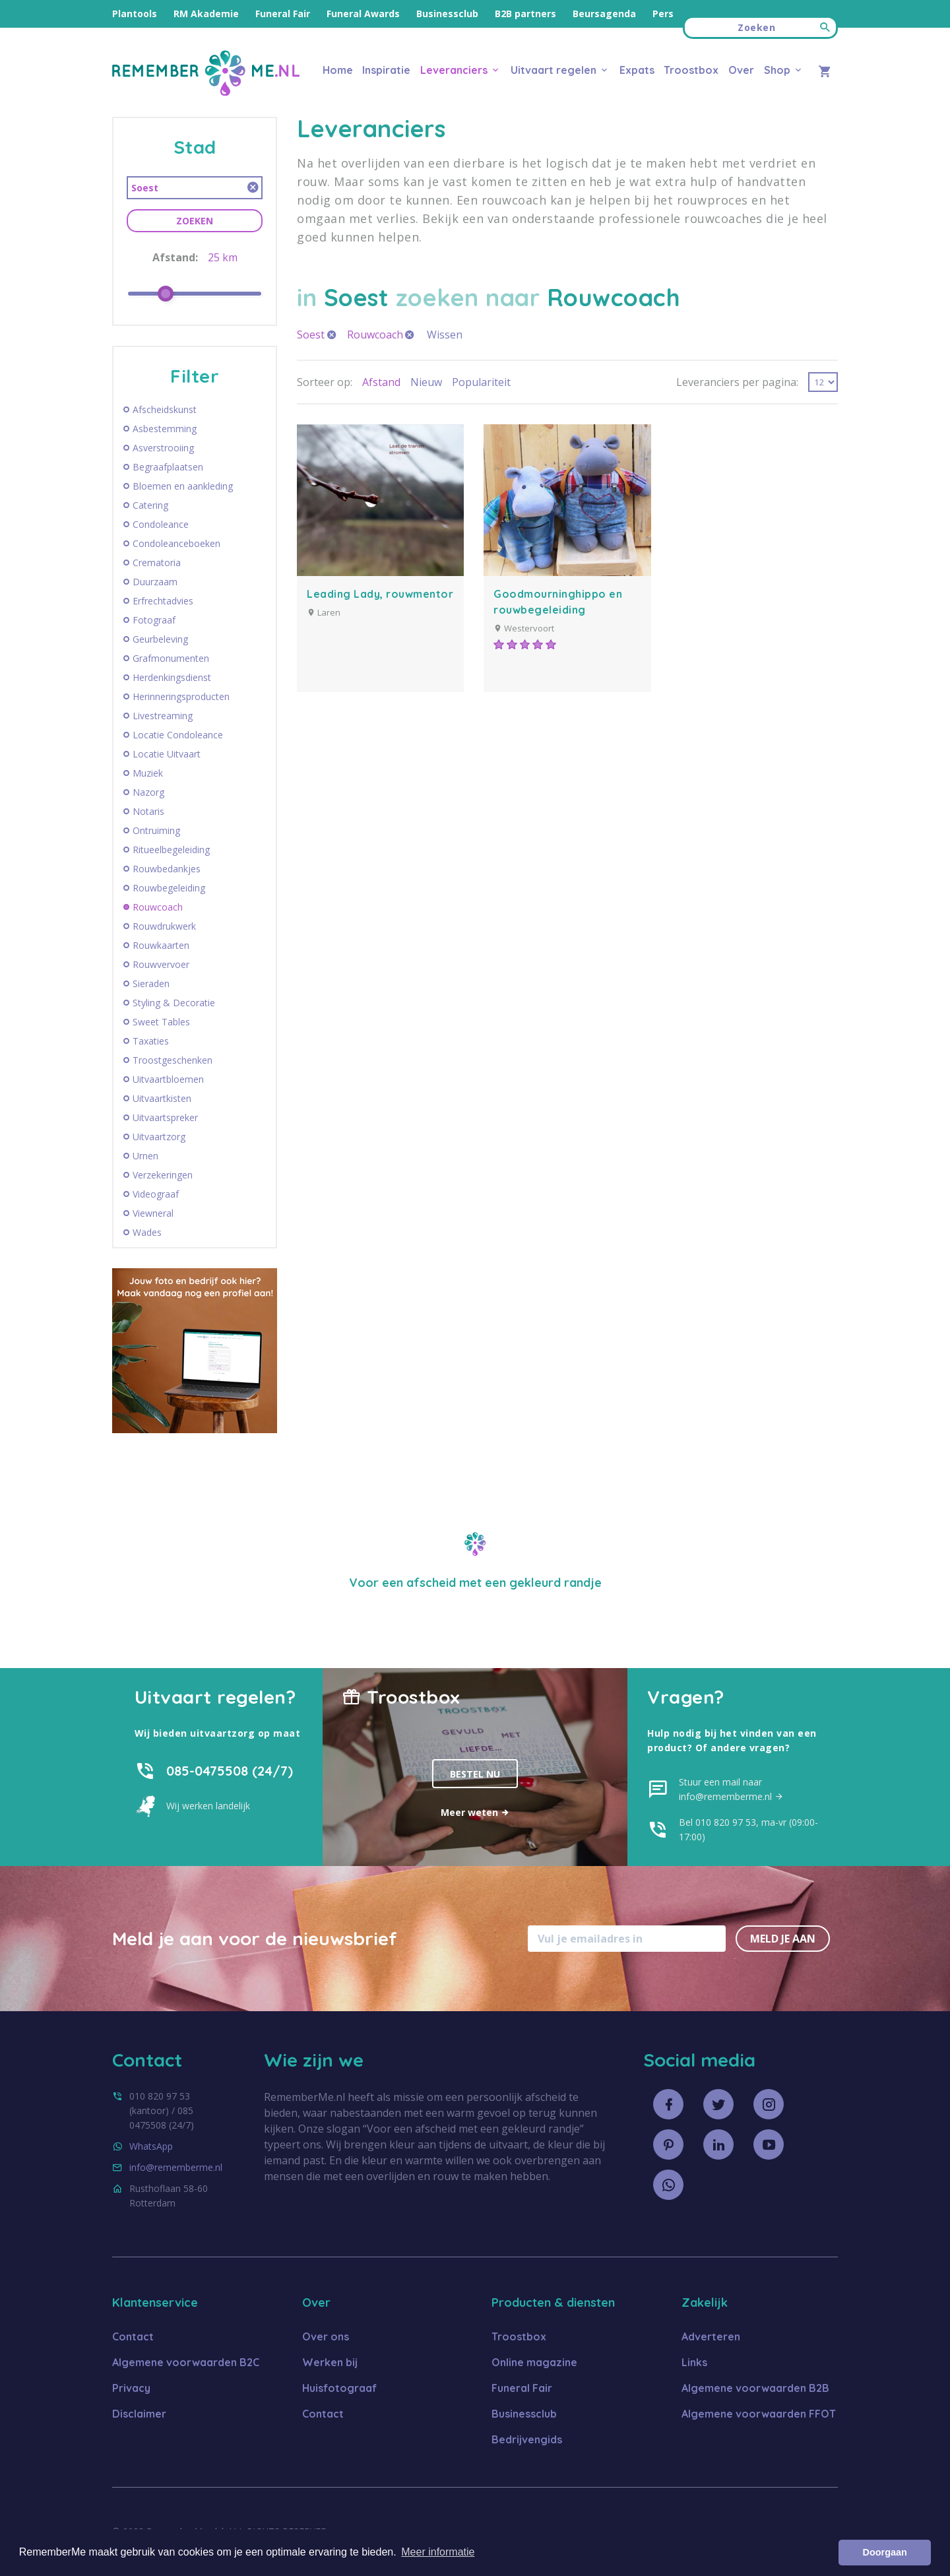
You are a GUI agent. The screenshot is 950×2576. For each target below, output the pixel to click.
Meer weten (475, 1812)
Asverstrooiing (163, 448)
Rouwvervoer (161, 964)
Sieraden (151, 983)
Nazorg (148, 792)
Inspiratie (386, 70)
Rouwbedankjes (167, 869)
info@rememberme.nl (175, 2167)
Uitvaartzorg (159, 1137)
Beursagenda (604, 13)
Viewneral (153, 1213)
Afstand (381, 382)
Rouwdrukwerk (164, 926)
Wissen (444, 334)
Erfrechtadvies (163, 601)
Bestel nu (475, 1774)
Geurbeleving (160, 639)
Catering (150, 505)
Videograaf (156, 1194)
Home (338, 70)
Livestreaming (163, 716)
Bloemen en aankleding (183, 486)
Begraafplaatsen (168, 467)
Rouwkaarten (161, 945)
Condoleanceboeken (176, 543)
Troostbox (691, 70)
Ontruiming (156, 830)
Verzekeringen (163, 1175)
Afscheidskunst (165, 409)
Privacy (131, 2388)
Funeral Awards (363, 13)
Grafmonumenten (171, 658)
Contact (133, 2336)
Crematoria (157, 562)
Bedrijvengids (526, 2439)
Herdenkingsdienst (172, 677)
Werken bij (330, 2362)
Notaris (148, 811)
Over (741, 70)
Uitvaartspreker (165, 1117)
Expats (636, 70)
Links (694, 2362)
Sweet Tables (161, 1022)
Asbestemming (165, 429)
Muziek (148, 773)
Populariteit (481, 382)
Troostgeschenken (172, 1060)
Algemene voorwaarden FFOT (758, 2413)
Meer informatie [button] (437, 2552)
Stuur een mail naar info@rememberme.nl (731, 1789)
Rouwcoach (158, 907)
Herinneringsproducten (181, 696)
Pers (663, 13)
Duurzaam (155, 582)
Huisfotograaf (339, 2388)
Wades (147, 1232)
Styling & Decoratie (174, 1003)
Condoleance (161, 524)
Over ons (325, 2336)
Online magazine (534, 2362)
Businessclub (447, 13)
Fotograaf (154, 620)
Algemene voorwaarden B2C (185, 2362)
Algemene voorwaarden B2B (755, 2388)
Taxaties (151, 1041)
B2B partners (525, 13)
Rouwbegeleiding (169, 888)
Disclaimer (139, 2413)
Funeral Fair (282, 13)
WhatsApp (151, 2146)
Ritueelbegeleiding (171, 849)
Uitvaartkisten (162, 1098)
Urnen (145, 1156)
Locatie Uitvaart (167, 754)
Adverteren (710, 2336)
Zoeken (194, 220)
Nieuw (426, 382)
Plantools (134, 13)
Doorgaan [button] (885, 2552)
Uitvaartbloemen (168, 1079)
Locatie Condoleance (178, 735)
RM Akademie (206, 13)
